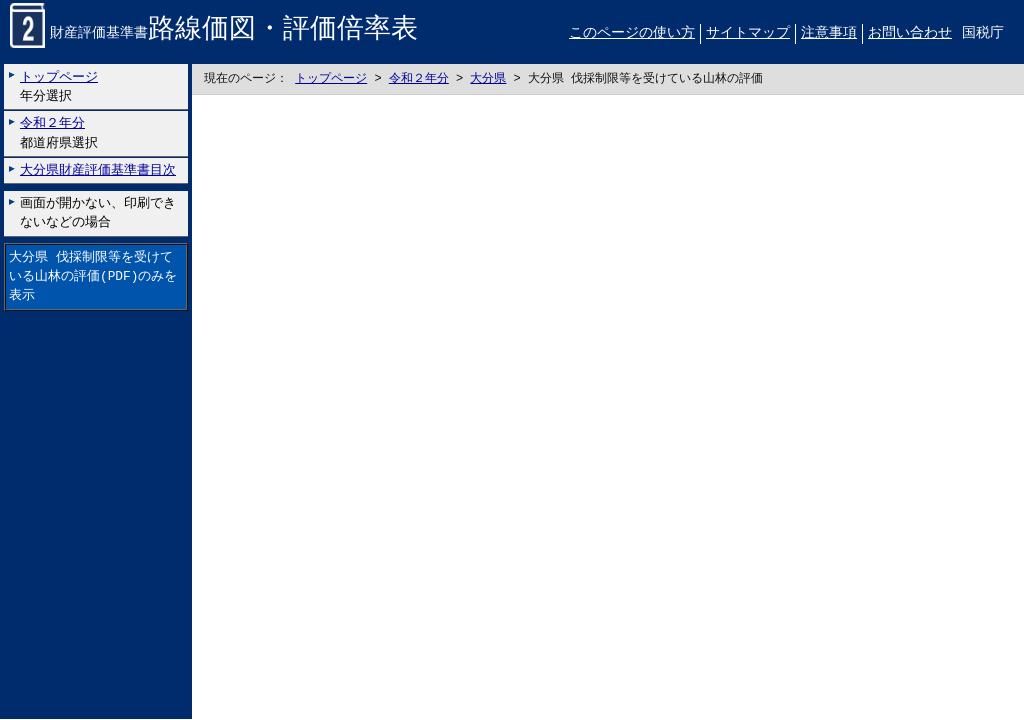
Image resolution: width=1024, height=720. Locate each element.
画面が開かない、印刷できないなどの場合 (98, 213)
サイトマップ (748, 33)
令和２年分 (419, 79)
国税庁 (983, 33)
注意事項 (829, 33)
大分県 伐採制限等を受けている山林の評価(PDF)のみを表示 (93, 277)
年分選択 (59, 86)
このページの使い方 (632, 33)
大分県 (488, 79)
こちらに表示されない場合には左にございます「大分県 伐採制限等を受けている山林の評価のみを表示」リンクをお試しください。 (608, 408)
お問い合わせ (910, 33)
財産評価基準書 (214, 34)
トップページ (331, 79)
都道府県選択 (59, 133)
